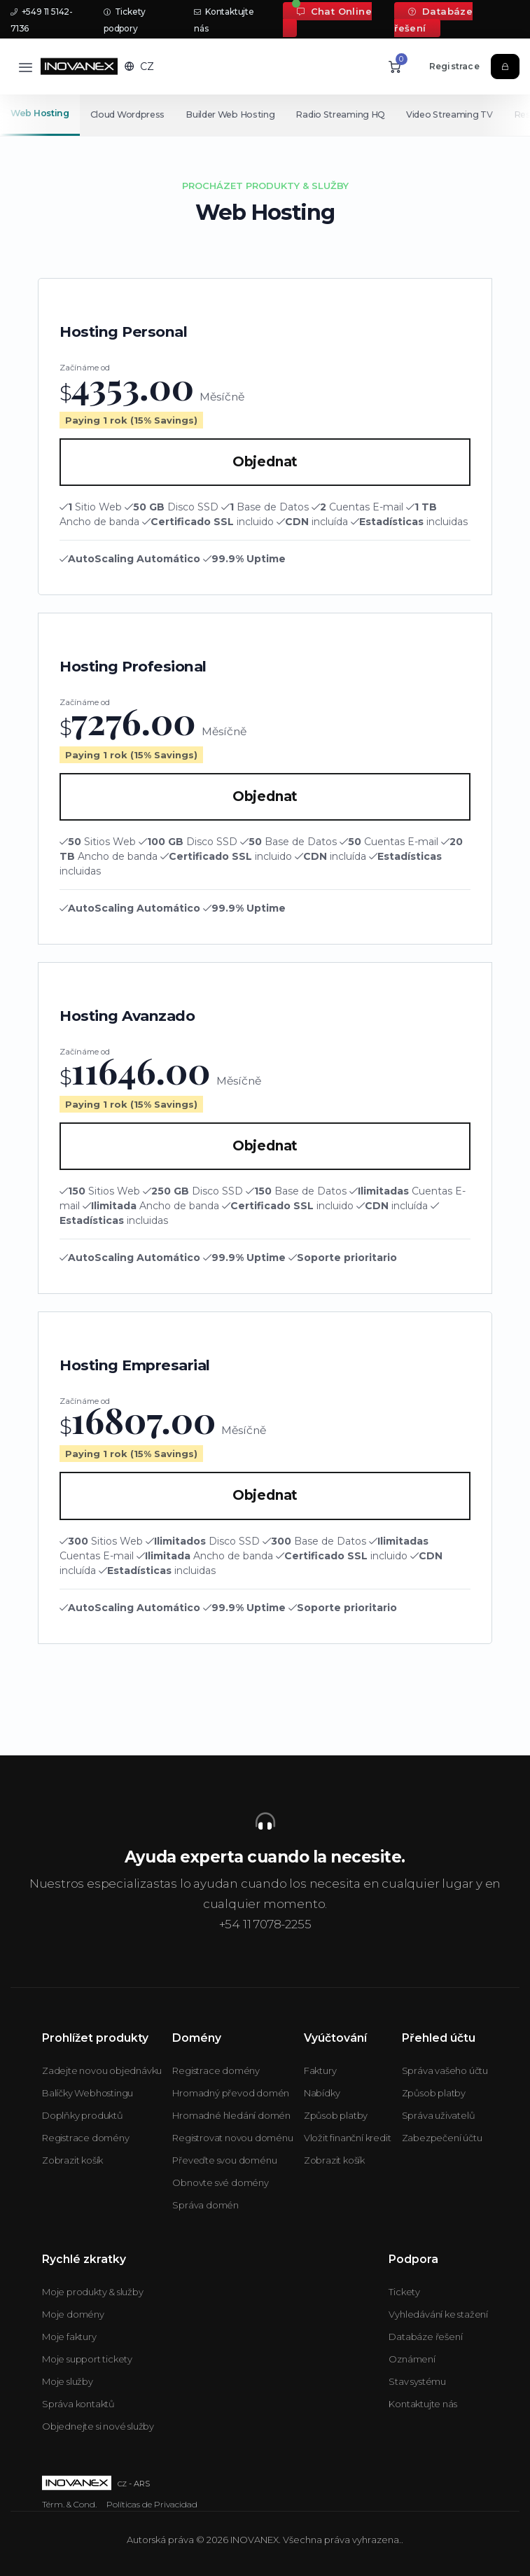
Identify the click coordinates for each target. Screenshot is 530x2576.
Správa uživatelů (438, 2115)
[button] (139, 66)
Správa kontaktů (78, 2403)
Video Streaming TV (456, 114)
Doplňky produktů (82, 2115)
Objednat (265, 462)
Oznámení (412, 2359)
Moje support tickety (87, 2359)
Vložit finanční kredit (347, 2137)
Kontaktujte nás (422, 2403)
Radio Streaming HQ (345, 114)
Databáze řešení (433, 20)
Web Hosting (40, 113)
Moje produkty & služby (93, 2291)
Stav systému (417, 2381)
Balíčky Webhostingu (87, 2092)
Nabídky (322, 2092)
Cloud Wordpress (128, 114)
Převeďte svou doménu (224, 2160)
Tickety (404, 2291)
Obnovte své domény (220, 2182)
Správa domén (205, 2205)
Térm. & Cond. (69, 2504)
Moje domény (73, 2314)
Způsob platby (336, 2115)
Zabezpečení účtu (442, 2137)
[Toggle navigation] (26, 67)
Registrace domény (86, 2137)
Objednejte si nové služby (98, 2426)
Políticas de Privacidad (151, 2504)
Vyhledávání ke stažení (438, 2314)
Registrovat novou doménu (232, 2137)
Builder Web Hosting (232, 114)
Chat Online (334, 11)
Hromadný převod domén (230, 2092)
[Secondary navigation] (265, 115)
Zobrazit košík (72, 2160)
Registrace (454, 66)
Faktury (320, 2070)
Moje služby (67, 2381)
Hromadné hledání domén (231, 2115)
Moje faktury (69, 2336)
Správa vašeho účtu (445, 2070)
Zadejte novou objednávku (102, 2070)
